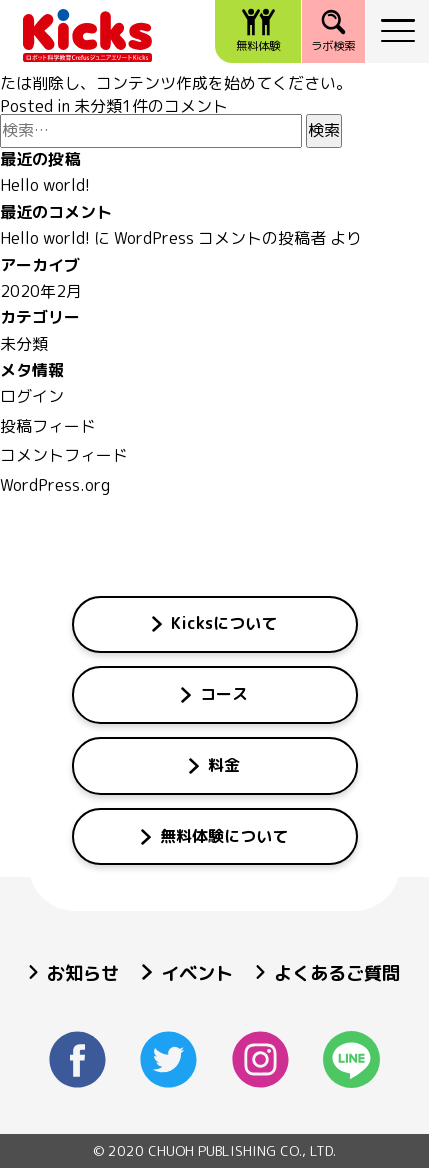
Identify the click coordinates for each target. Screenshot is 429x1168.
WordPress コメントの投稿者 (220, 238)
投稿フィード (48, 426)
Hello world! (45, 185)
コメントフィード (64, 455)
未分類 (98, 106)
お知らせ (74, 973)
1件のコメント (175, 106)
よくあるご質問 (328, 973)
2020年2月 (41, 291)
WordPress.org (55, 485)
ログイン (32, 396)
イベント (187, 973)
